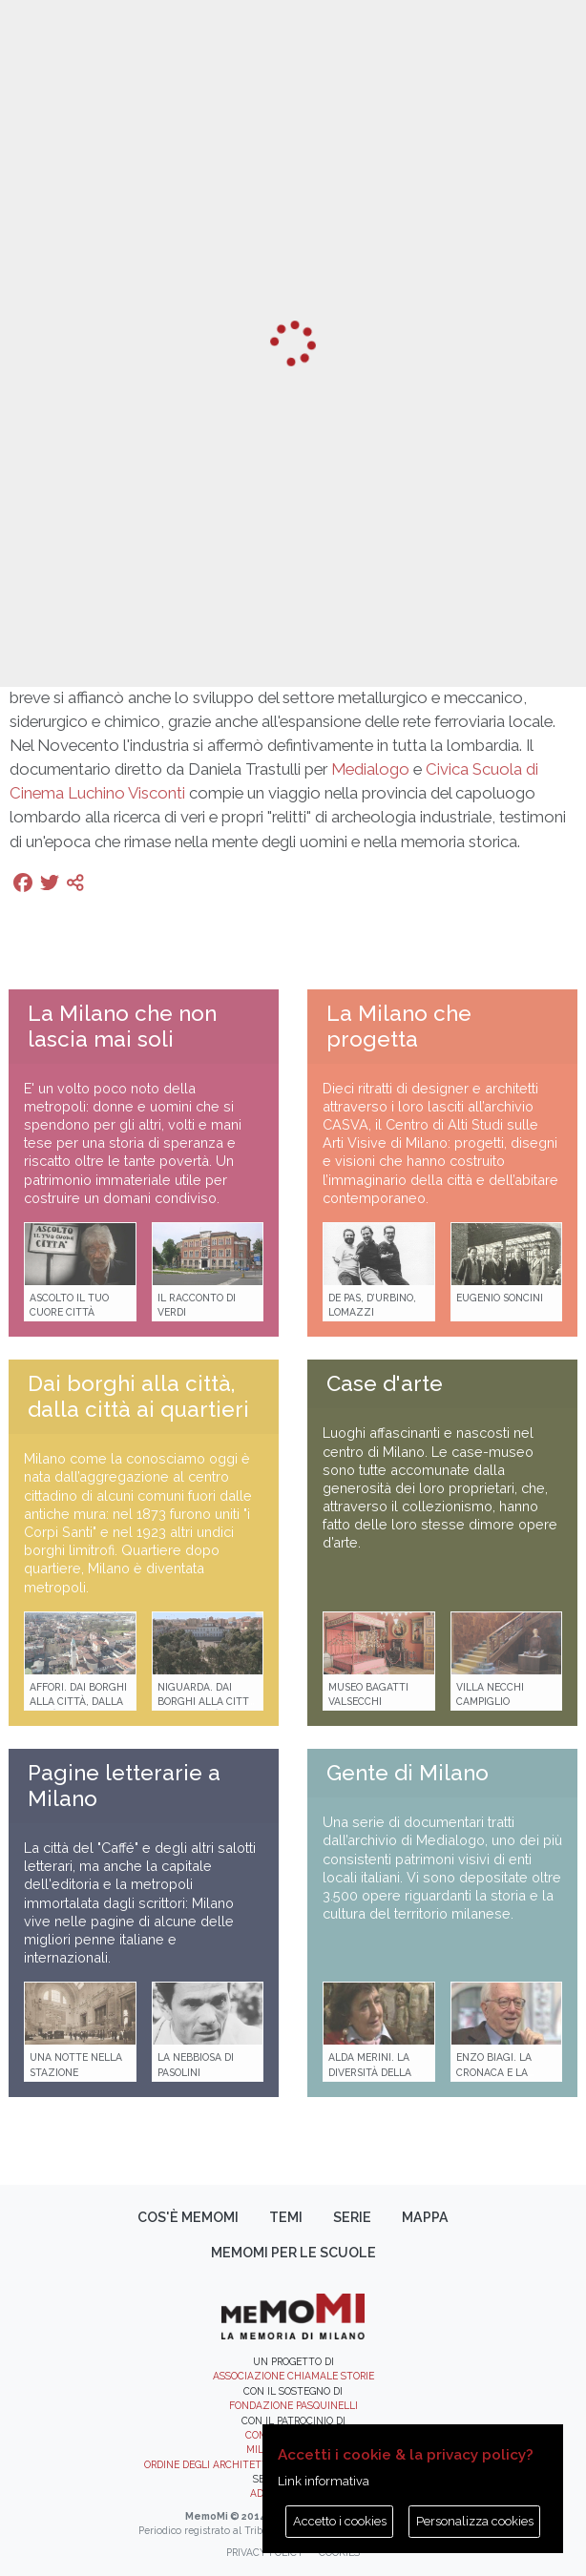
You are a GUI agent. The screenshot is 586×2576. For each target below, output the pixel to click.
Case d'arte (384, 1383)
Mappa (425, 2217)
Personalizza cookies (475, 2521)
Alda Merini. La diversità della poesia (369, 2071)
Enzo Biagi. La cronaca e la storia (494, 2071)
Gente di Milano (407, 1772)
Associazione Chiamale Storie (293, 2375)
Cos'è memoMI (188, 2217)
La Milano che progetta (398, 1026)
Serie (352, 2217)
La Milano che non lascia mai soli (122, 1026)
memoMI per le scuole (293, 2252)
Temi (286, 2217)
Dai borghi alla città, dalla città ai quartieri (138, 1396)
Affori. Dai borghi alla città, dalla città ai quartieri (78, 1701)
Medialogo (370, 769)
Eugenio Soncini (499, 1297)
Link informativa (323, 2481)
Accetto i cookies (340, 2521)
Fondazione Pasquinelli (293, 2405)
